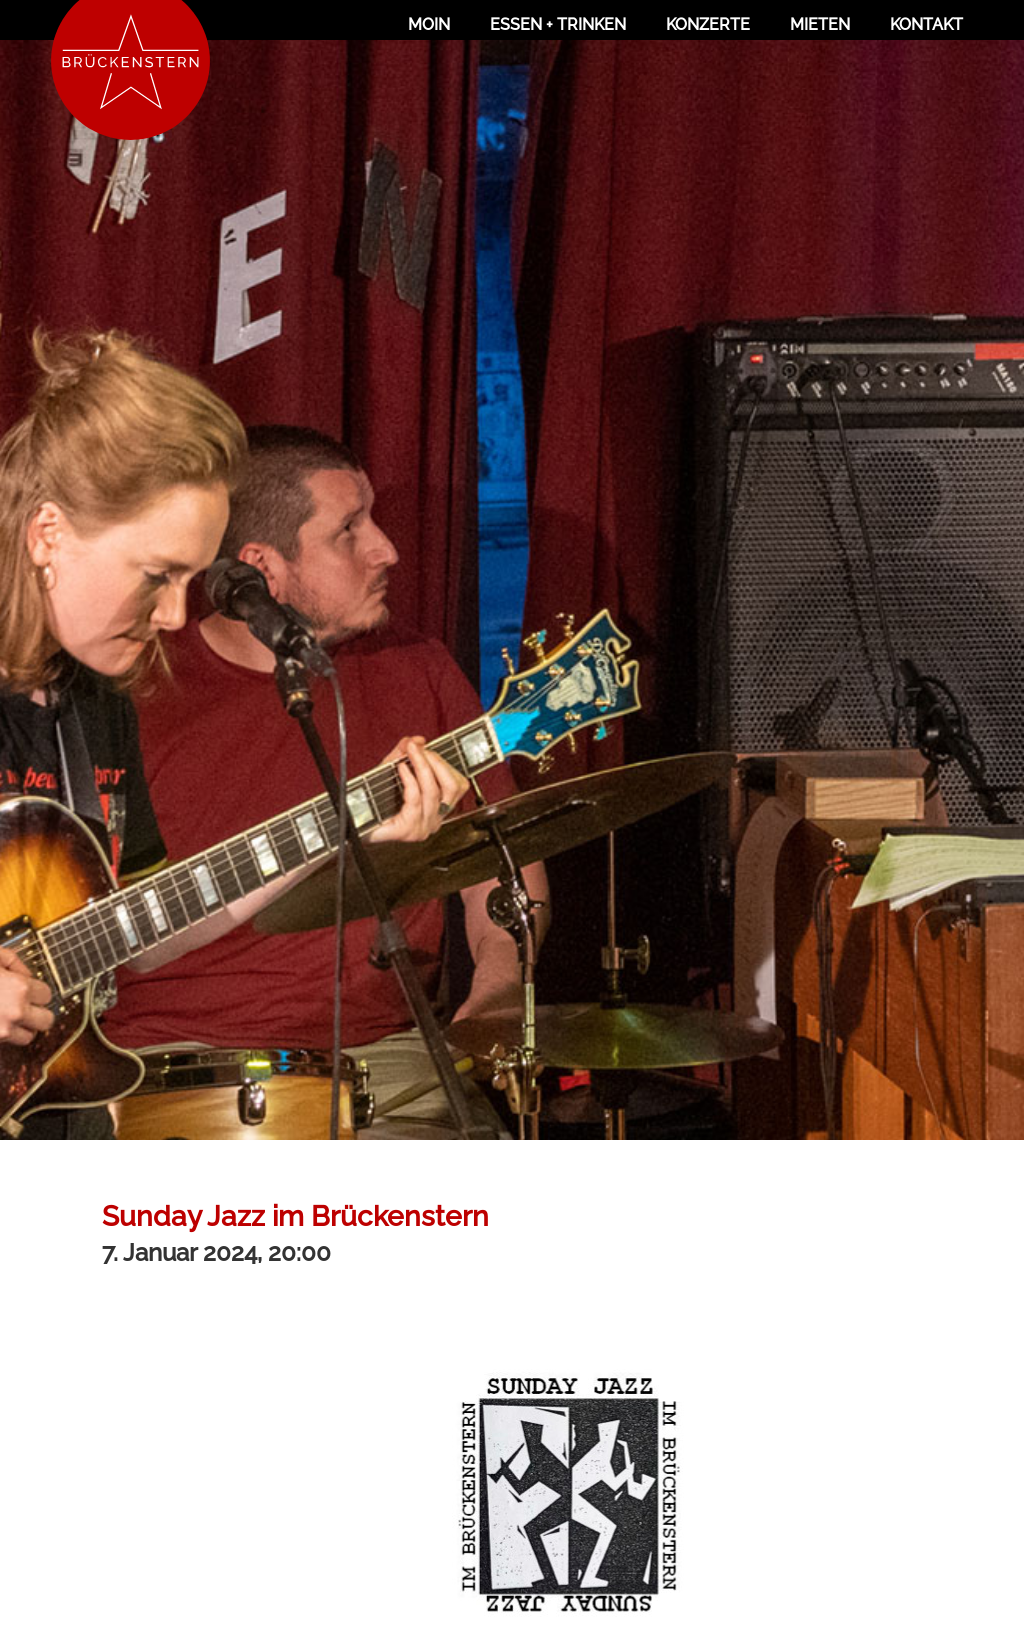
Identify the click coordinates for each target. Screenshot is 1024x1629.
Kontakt (926, 24)
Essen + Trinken (558, 24)
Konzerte (708, 24)
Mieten (820, 24)
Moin (429, 24)
